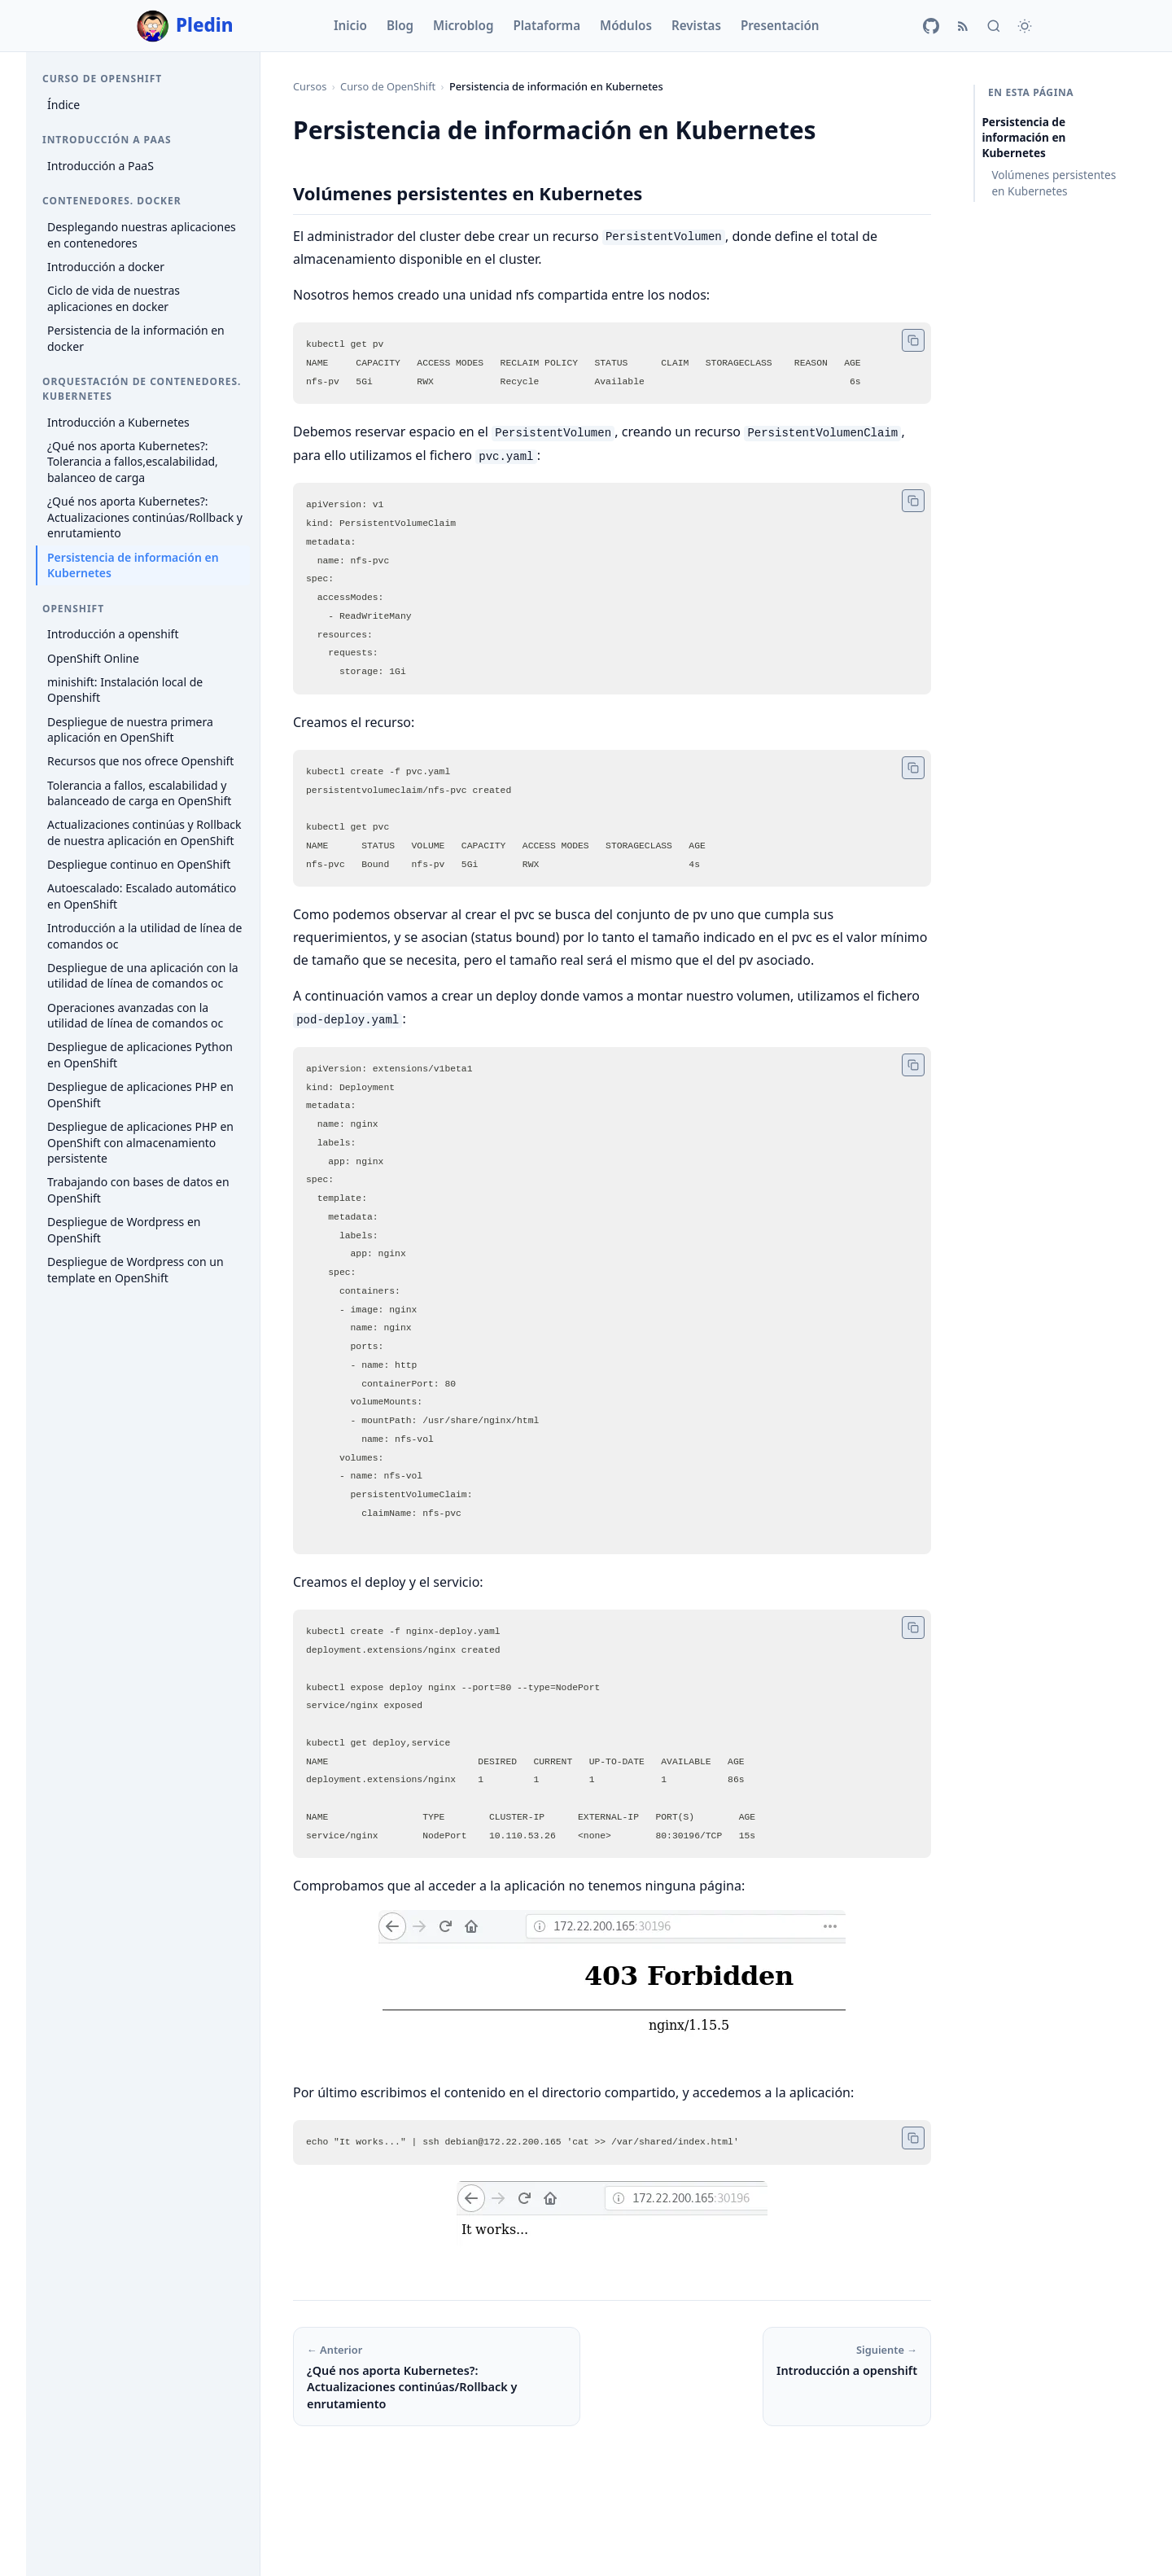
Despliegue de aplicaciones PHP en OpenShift (140, 1095)
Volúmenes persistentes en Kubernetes (1053, 182)
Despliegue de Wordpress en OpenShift (123, 1230)
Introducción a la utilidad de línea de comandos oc (144, 936)
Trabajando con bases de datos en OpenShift (138, 1190)
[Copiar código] (913, 340)
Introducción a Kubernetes (118, 422)
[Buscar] (993, 26)
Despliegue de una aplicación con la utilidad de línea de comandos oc (142, 976)
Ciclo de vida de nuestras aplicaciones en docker (113, 298)
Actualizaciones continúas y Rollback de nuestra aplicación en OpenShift (144, 832)
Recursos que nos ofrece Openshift (140, 761)
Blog (400, 25)
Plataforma (546, 25)
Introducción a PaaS (100, 165)
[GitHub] (931, 26)
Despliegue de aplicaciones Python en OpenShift (140, 1055)
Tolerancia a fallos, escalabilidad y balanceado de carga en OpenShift (139, 793)
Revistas (696, 25)
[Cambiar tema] (1024, 26)
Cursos (309, 86)
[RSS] (962, 26)
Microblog (463, 25)
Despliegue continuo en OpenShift (138, 864)
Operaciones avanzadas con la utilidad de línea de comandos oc (135, 1016)
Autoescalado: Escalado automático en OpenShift (141, 896)
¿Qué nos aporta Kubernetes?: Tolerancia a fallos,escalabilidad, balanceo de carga (132, 461)
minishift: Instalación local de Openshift (125, 690)
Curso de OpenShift (387, 86)
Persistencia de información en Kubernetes (133, 565)
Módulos (626, 25)
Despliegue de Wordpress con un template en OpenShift (135, 1270)
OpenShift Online (93, 658)
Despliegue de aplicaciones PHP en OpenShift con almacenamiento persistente (140, 1142)
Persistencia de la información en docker (136, 338)
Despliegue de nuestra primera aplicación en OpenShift (130, 730)
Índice (63, 104)
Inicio (350, 25)
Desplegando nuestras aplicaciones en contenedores (141, 235)
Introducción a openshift (112, 634)
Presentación (780, 25)
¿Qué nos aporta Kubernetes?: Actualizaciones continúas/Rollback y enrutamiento (145, 517)
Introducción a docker (105, 266)
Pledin (185, 26)
